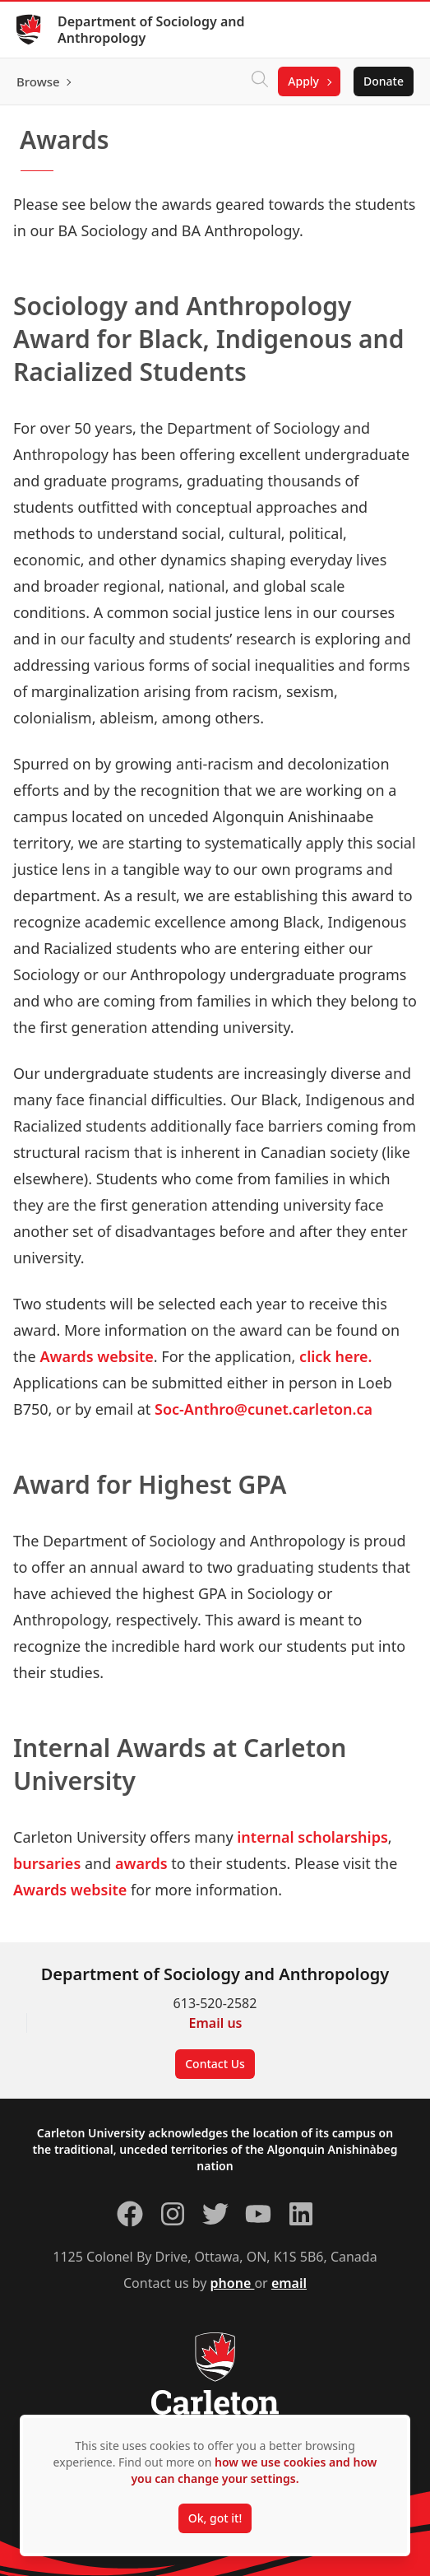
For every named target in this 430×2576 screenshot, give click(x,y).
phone (232, 2283)
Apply (303, 81)
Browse (38, 81)
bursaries (49, 1863)
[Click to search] (260, 81)
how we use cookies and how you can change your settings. (254, 2470)
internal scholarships (312, 1837)
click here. (335, 1356)
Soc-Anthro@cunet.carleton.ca (263, 1409)
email (289, 2283)
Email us (216, 2023)
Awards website (96, 1356)
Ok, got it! (215, 2518)
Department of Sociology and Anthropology (151, 29)
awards (143, 1863)
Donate (383, 81)
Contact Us (215, 2063)
